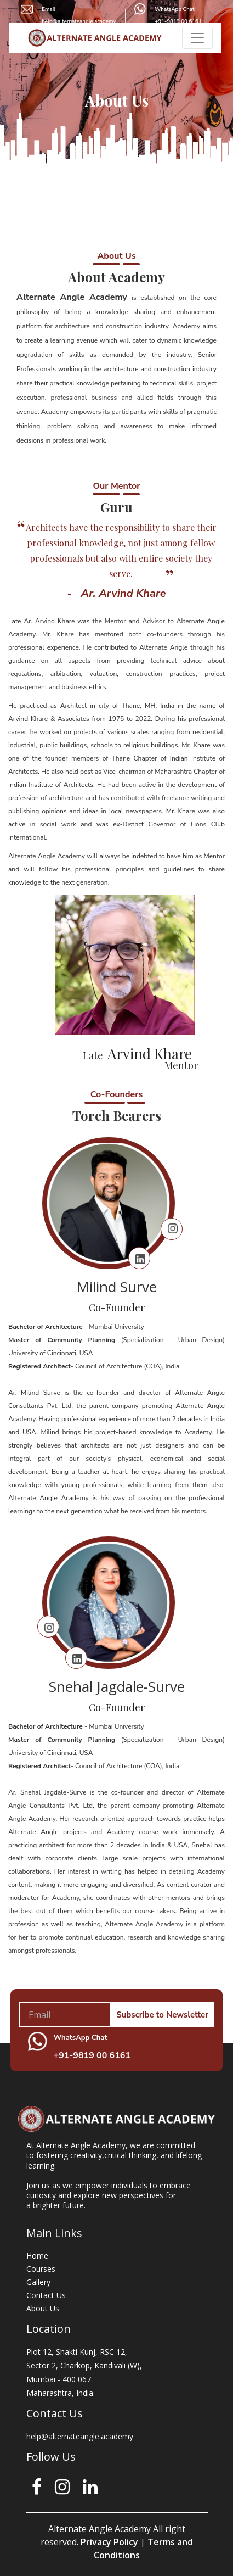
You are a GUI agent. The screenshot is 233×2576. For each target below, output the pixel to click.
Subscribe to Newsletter (162, 2014)
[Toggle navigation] (197, 37)
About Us (42, 2308)
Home (37, 2255)
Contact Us (46, 2295)
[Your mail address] (65, 2014)
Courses (40, 2269)
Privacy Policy (108, 2542)
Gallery (38, 2282)
